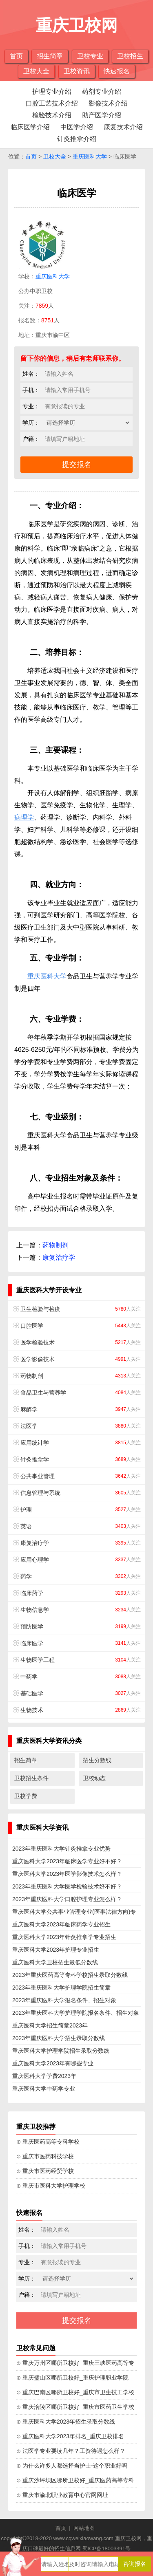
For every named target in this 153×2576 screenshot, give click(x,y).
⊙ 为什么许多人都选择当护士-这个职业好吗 (71, 2465)
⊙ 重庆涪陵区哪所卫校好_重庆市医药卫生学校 (75, 2407)
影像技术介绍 (108, 103)
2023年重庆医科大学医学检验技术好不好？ (67, 1886)
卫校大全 (36, 71)
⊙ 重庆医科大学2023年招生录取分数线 (65, 2421)
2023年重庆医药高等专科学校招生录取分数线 (70, 1975)
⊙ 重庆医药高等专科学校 (48, 2141)
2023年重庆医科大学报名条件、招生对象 (64, 2000)
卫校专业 (90, 56)
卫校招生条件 (31, 1778)
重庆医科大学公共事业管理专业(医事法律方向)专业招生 (74, 1913)
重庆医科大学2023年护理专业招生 (55, 1949)
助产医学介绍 (101, 115)
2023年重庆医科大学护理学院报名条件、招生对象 (75, 2013)
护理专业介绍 (51, 91)
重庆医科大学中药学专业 (43, 2088)
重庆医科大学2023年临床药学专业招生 (61, 1924)
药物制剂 (55, 1245)
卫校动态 (94, 1778)
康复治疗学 (58, 1257)
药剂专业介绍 (101, 91)
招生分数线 (97, 1760)
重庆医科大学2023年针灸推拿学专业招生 (64, 1937)
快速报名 (117, 71)
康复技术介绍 (123, 126)
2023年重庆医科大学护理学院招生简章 (61, 1987)
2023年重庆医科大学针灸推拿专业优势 (61, 1848)
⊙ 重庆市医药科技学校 (45, 2156)
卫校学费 (25, 1796)
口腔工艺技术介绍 (52, 103)
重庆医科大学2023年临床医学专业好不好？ (67, 1861)
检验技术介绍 (51, 115)
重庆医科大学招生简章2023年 (50, 2025)
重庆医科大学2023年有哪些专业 (52, 2063)
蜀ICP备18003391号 (106, 2548)
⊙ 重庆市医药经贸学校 (45, 2171)
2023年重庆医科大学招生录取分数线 (58, 2038)
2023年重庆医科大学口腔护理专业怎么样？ (67, 1899)
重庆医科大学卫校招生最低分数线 (55, 1962)
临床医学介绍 (30, 126)
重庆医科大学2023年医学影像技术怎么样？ (67, 1874)
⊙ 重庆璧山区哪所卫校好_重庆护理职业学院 (72, 2377)
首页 (16, 56)
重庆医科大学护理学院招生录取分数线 (60, 2050)
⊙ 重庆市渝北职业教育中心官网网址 (62, 2495)
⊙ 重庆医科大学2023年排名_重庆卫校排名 (70, 2436)
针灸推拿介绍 (76, 138)
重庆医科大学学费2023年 (44, 2076)
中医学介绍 (76, 126)
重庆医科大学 (90, 156)
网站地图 (84, 2528)
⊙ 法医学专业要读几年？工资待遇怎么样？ (70, 2451)
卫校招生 (130, 56)
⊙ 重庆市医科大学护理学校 (50, 2185)
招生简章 (50, 56)
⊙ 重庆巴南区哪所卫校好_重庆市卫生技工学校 (75, 2392)
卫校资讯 (77, 71)
